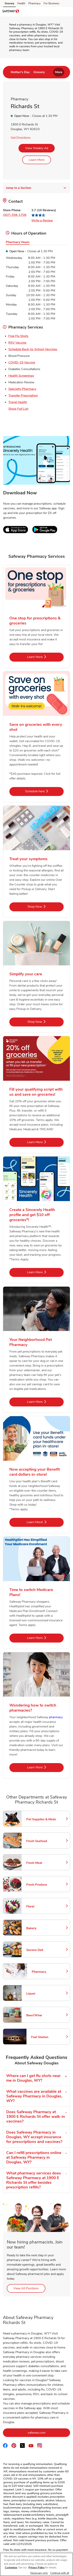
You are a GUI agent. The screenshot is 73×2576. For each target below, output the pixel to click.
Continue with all (59, 2573)
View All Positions (29, 2288)
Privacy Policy (36, 2567)
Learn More (36, 160)
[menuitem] (20, 72)
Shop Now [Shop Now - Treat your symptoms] (45, 906)
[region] (36, 2564)
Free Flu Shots (18, 336)
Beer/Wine (42, 2015)
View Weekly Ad (36, 148)
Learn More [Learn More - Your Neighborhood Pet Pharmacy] (45, 1401)
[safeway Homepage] (10, 12)
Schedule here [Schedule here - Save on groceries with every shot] (44, 791)
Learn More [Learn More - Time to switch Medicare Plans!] (45, 1638)
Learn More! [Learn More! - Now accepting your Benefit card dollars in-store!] (45, 1522)
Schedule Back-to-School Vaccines (32, 349)
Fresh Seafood (42, 1841)
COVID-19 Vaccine (21, 362)
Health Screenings (21, 375)
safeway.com (49, 2432)
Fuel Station (47, 2037)
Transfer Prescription (23, 395)
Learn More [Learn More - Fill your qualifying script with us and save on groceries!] (45, 1142)
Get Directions (21, 138)
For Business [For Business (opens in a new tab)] (51, 3)
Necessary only (39, 2573)
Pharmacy (48, 1971)
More (58, 72)
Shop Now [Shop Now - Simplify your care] (45, 1021)
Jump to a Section (36, 188)
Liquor (42, 1993)
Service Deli (42, 1950)
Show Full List (18, 409)
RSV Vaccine (17, 342)
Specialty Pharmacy (22, 388)
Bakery (42, 1928)
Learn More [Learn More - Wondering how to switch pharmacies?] (45, 1767)
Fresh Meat (42, 1862)
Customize (11, 2567)
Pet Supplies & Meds (42, 1819)
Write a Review (42, 220)
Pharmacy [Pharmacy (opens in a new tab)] (34, 3)
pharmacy (56, 1717)
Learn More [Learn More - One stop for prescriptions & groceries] (45, 657)
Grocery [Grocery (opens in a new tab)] (9, 3)
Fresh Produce (42, 1884)
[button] (66, 11)
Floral (42, 1906)
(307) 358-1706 (14, 215)
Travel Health (17, 402)
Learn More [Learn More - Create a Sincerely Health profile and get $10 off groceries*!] (45, 1272)
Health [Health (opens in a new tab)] (21, 3)
